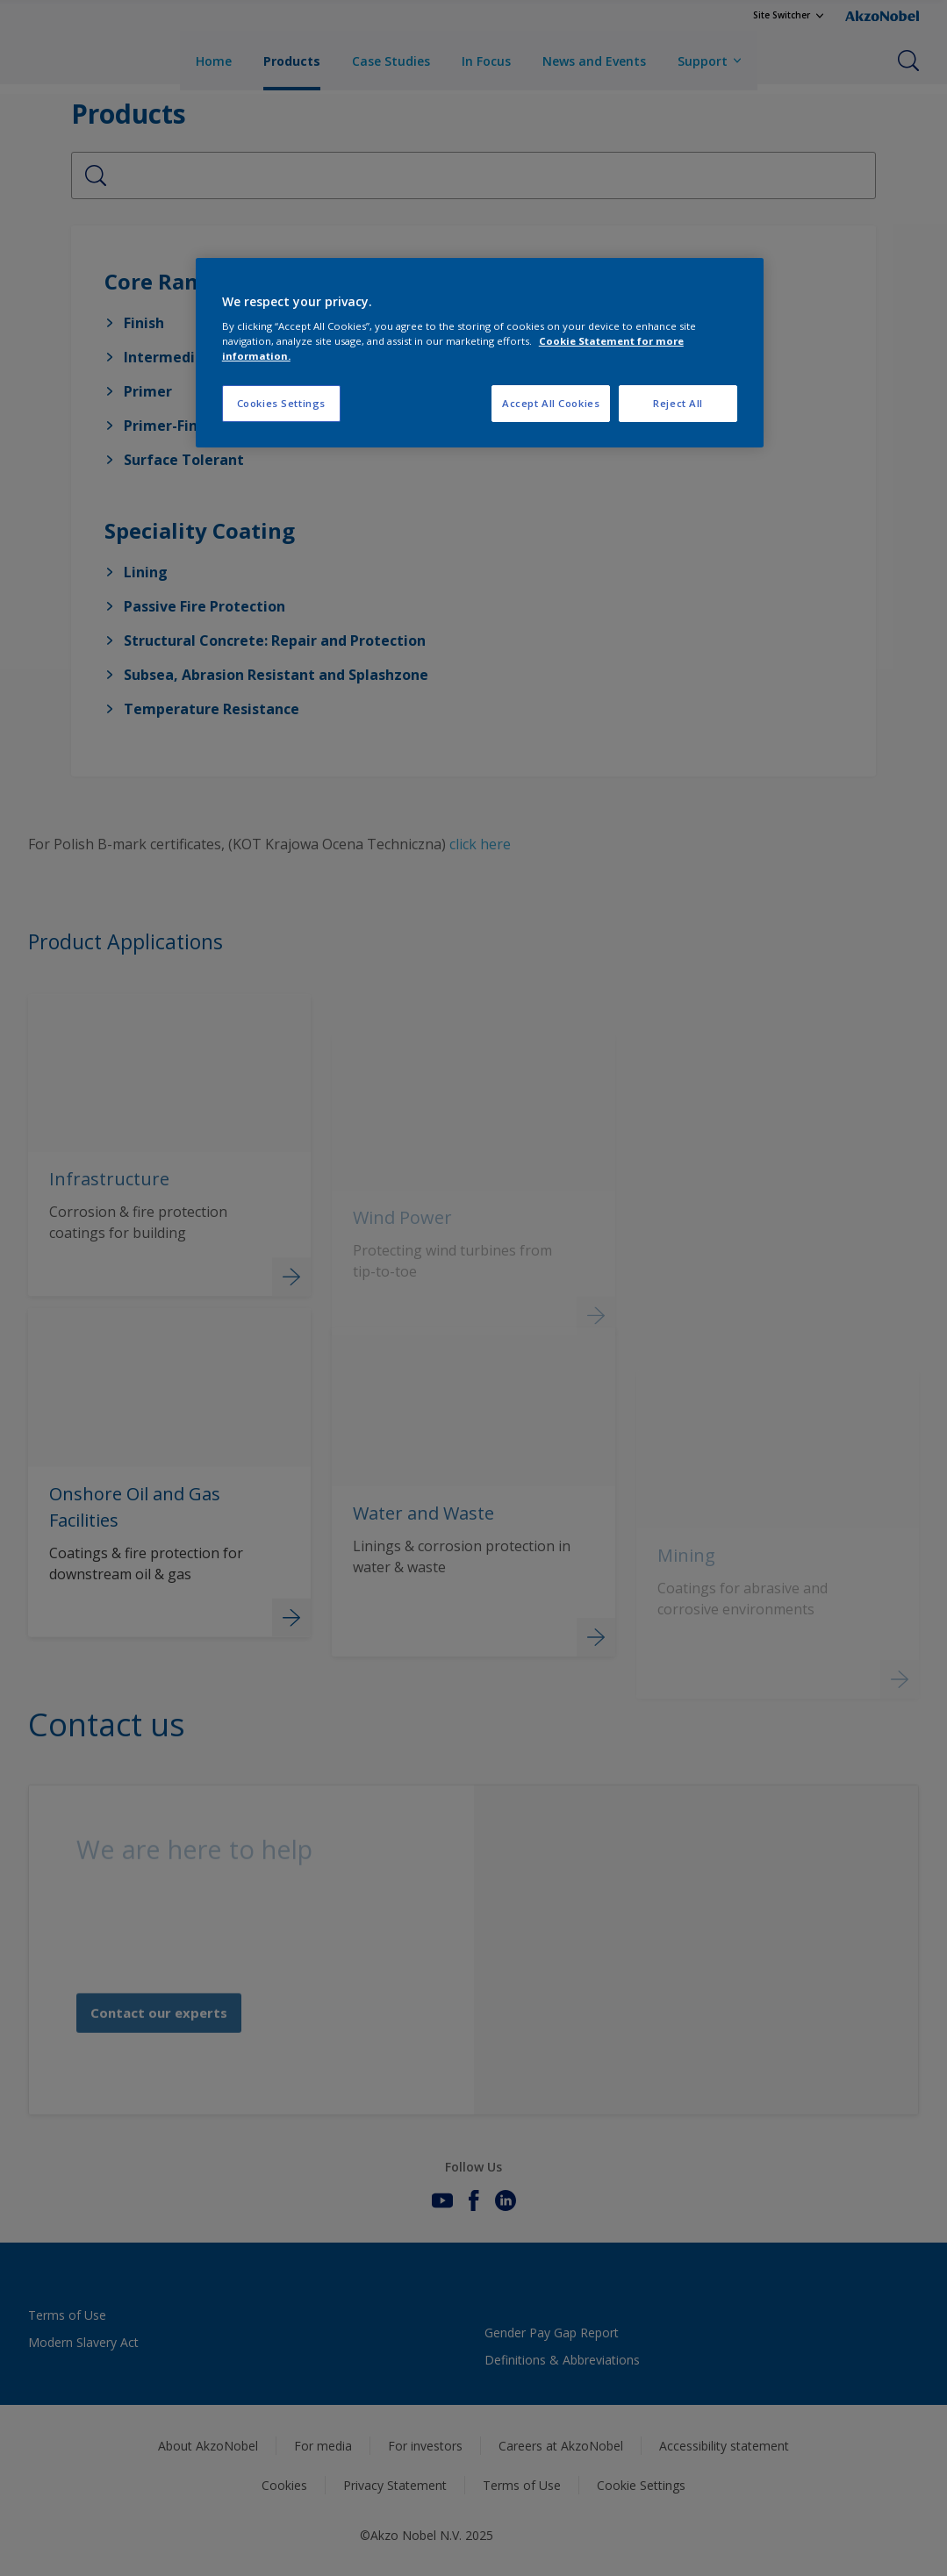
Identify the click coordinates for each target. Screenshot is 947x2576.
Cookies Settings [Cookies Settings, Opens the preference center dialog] (281, 403)
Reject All (678, 403)
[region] (480, 353)
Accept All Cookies (550, 403)
